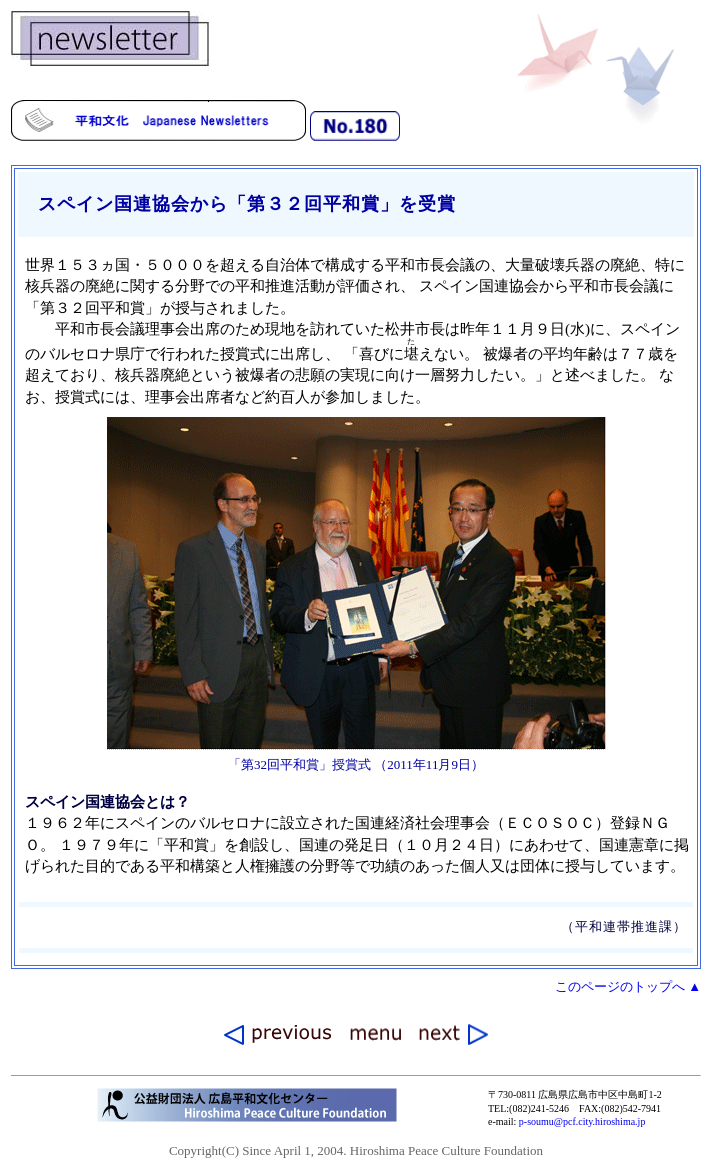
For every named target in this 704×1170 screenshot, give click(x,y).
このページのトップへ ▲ (628, 986)
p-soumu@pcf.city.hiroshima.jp (582, 1121)
